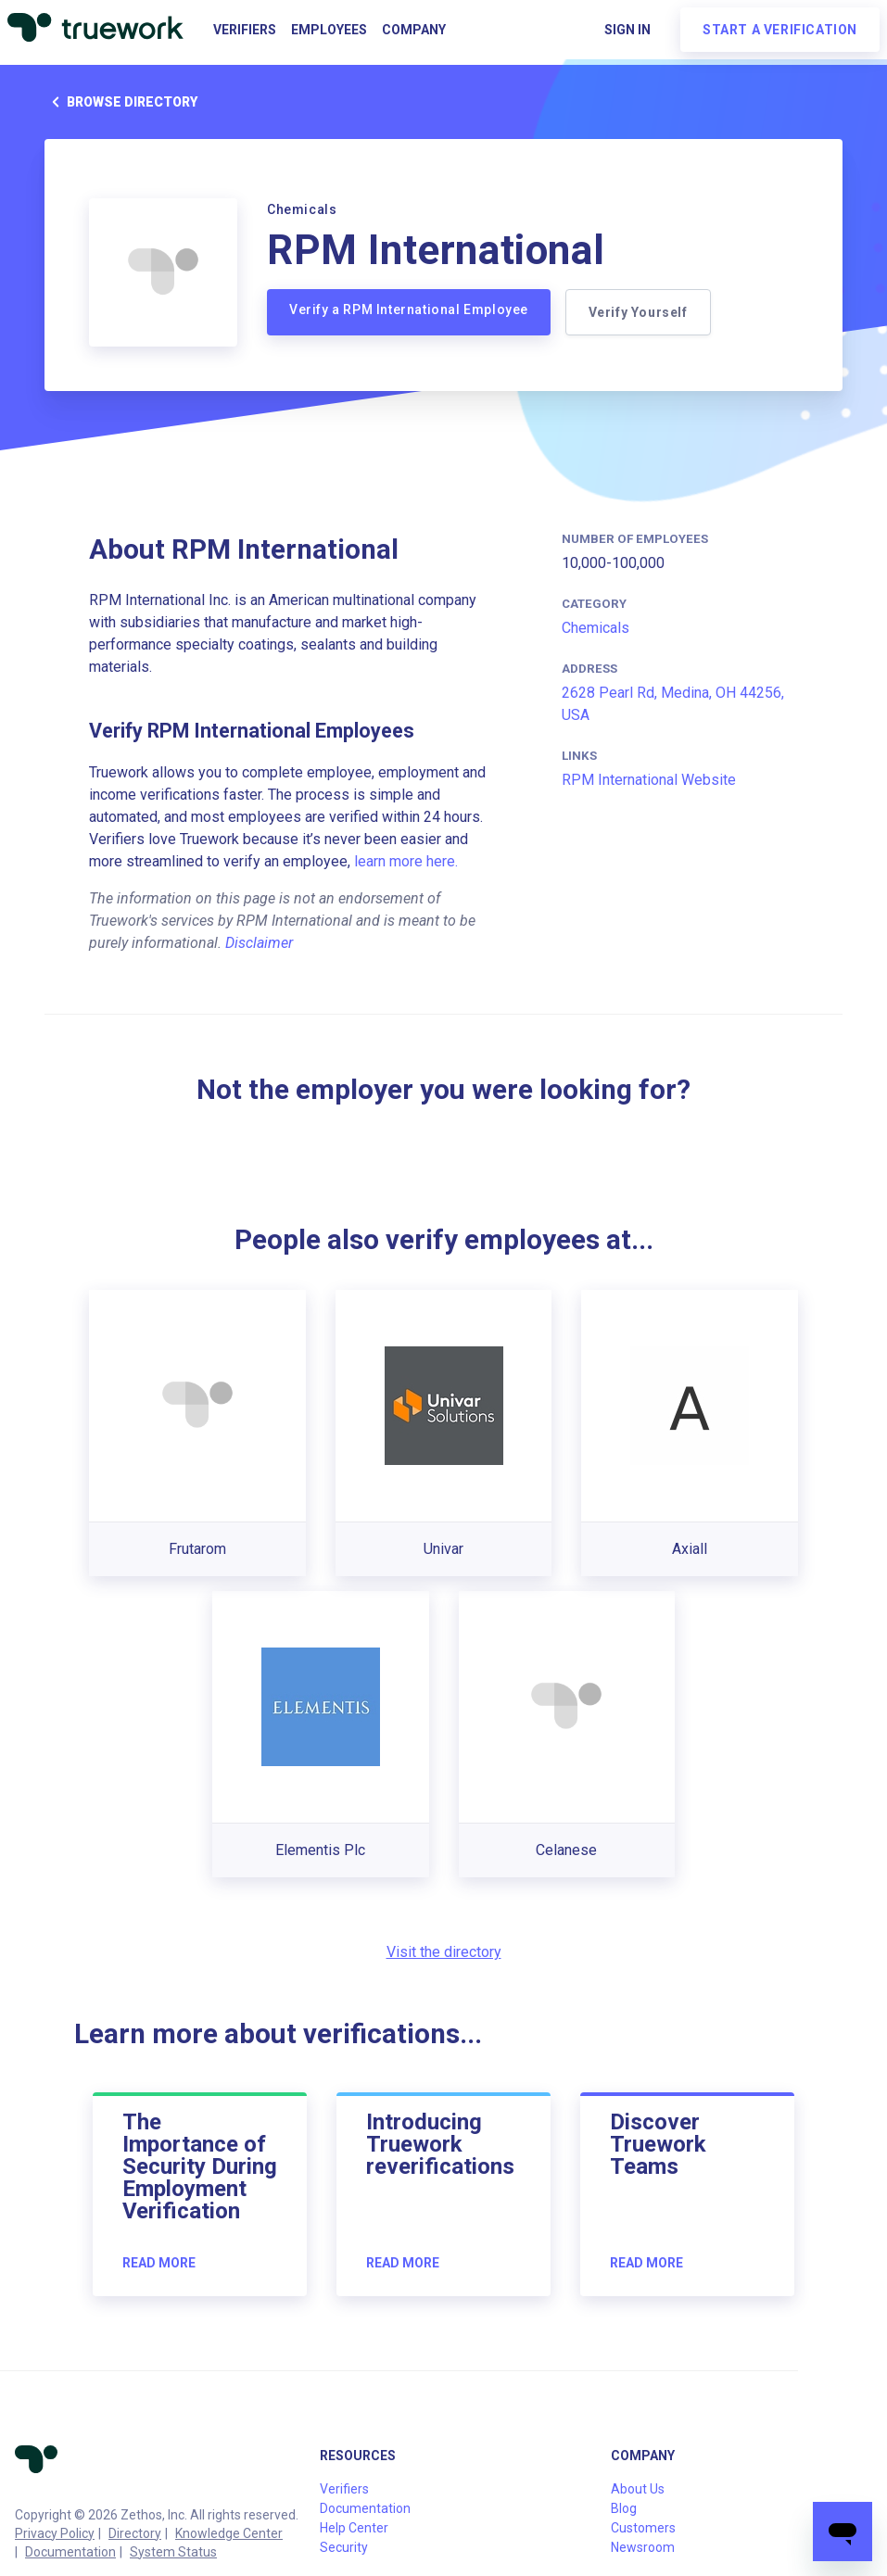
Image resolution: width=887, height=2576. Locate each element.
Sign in (627, 29)
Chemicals (595, 628)
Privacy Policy (55, 2533)
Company (414, 29)
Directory (134, 2533)
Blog (624, 2508)
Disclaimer (259, 943)
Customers (643, 2527)
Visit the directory (443, 1952)
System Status (173, 2551)
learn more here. (406, 861)
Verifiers (244, 29)
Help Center (354, 2527)
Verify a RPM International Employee (408, 309)
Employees (329, 29)
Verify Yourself (638, 312)
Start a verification (780, 29)
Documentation (70, 2551)
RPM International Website (649, 780)
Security (344, 2547)
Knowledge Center (229, 2533)
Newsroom (643, 2547)
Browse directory (120, 102)
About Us (638, 2488)
